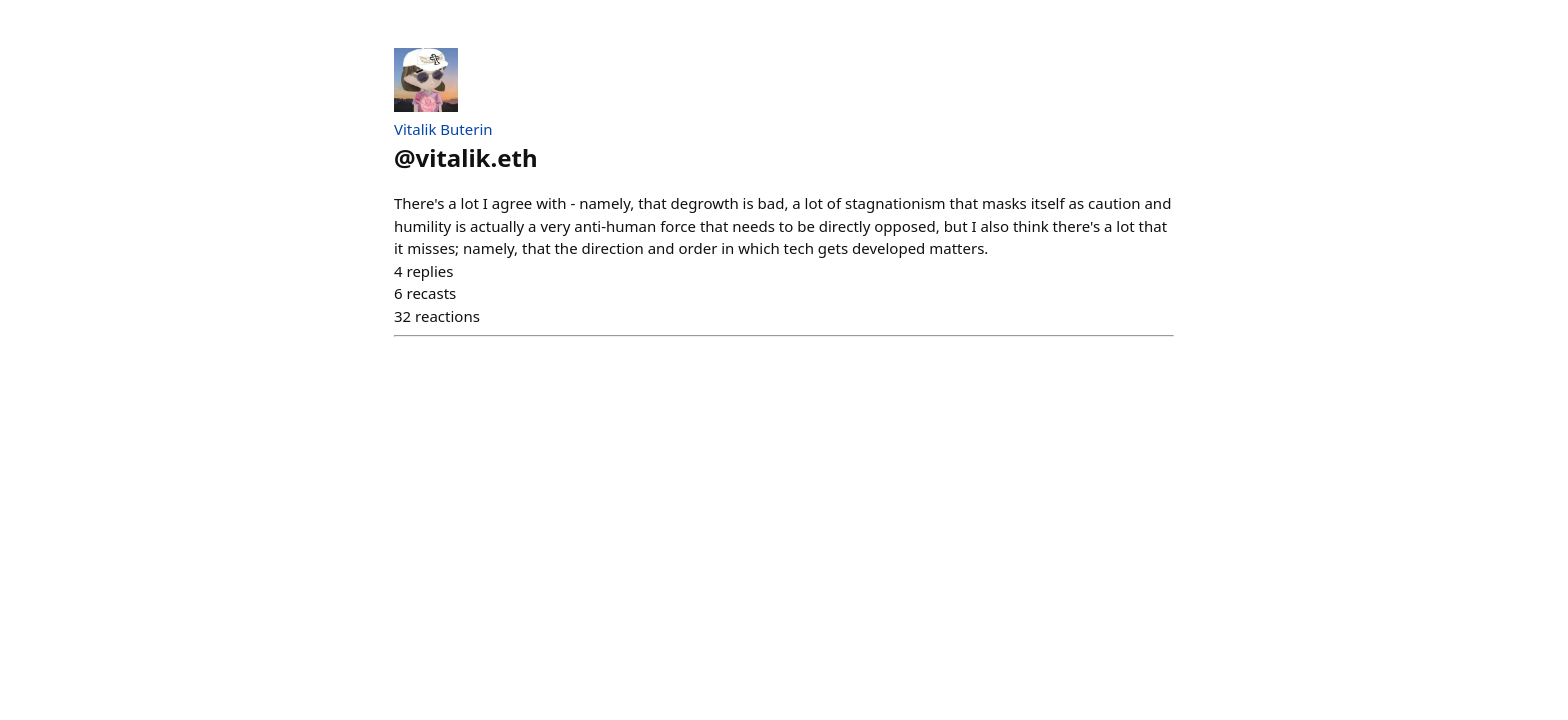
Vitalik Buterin (443, 129)
